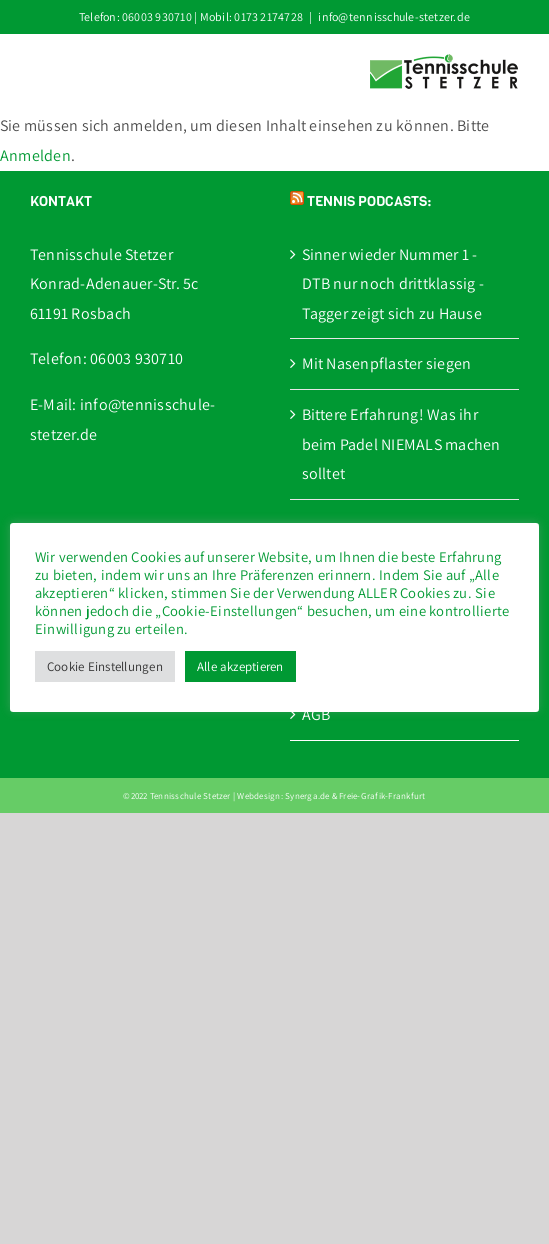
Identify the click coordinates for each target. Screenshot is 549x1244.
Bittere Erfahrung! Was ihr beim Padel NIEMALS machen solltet (401, 444)
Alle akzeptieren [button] (240, 666)
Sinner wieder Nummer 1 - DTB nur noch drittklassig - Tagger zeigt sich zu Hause (393, 284)
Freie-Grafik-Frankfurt (382, 796)
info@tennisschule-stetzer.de (394, 16)
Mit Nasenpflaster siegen (387, 363)
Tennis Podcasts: (369, 201)
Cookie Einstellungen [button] (105, 666)
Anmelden (35, 155)
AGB (316, 714)
